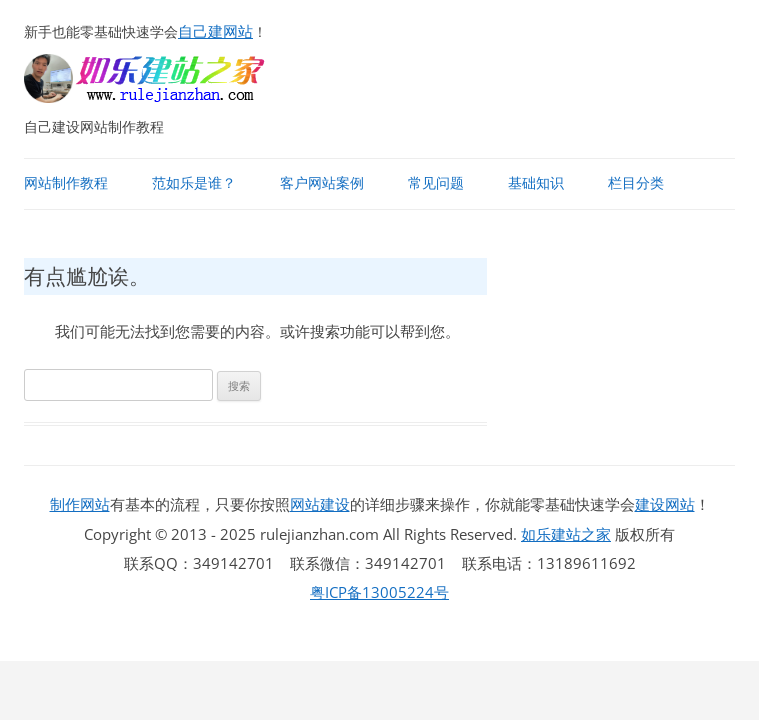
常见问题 (436, 183)
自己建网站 (215, 31)
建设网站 (665, 504)
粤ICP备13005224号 (379, 592)
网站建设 (320, 504)
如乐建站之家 (566, 534)
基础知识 (536, 183)
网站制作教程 (66, 183)
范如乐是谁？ (194, 183)
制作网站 (80, 504)
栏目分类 (636, 183)
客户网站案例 (322, 183)
